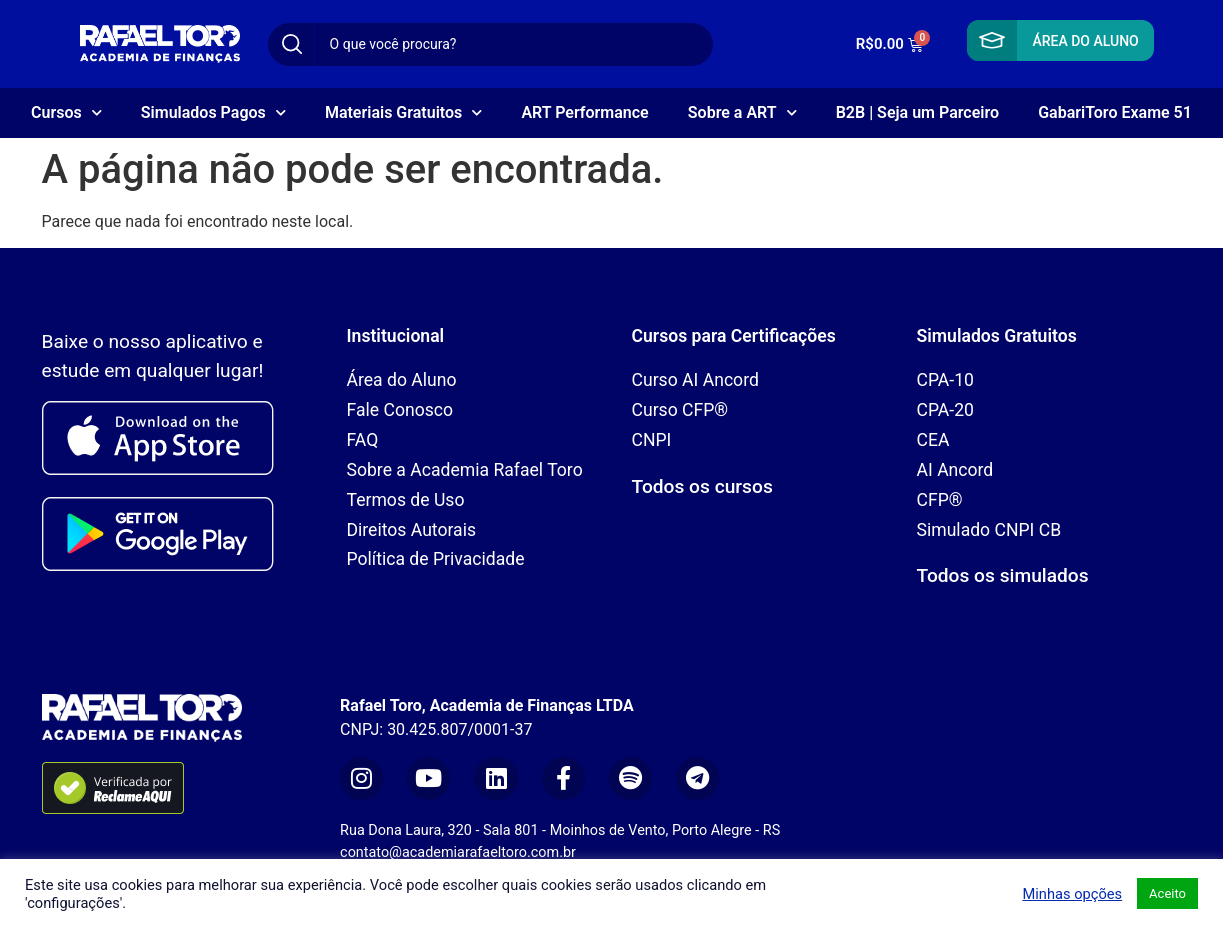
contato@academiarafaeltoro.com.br (458, 852)
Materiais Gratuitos (403, 112)
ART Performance (584, 112)
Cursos (66, 112)
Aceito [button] (1167, 893)
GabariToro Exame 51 (1115, 112)
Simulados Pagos (213, 112)
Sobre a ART (742, 112)
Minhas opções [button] (1072, 894)
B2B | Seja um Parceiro (917, 112)
